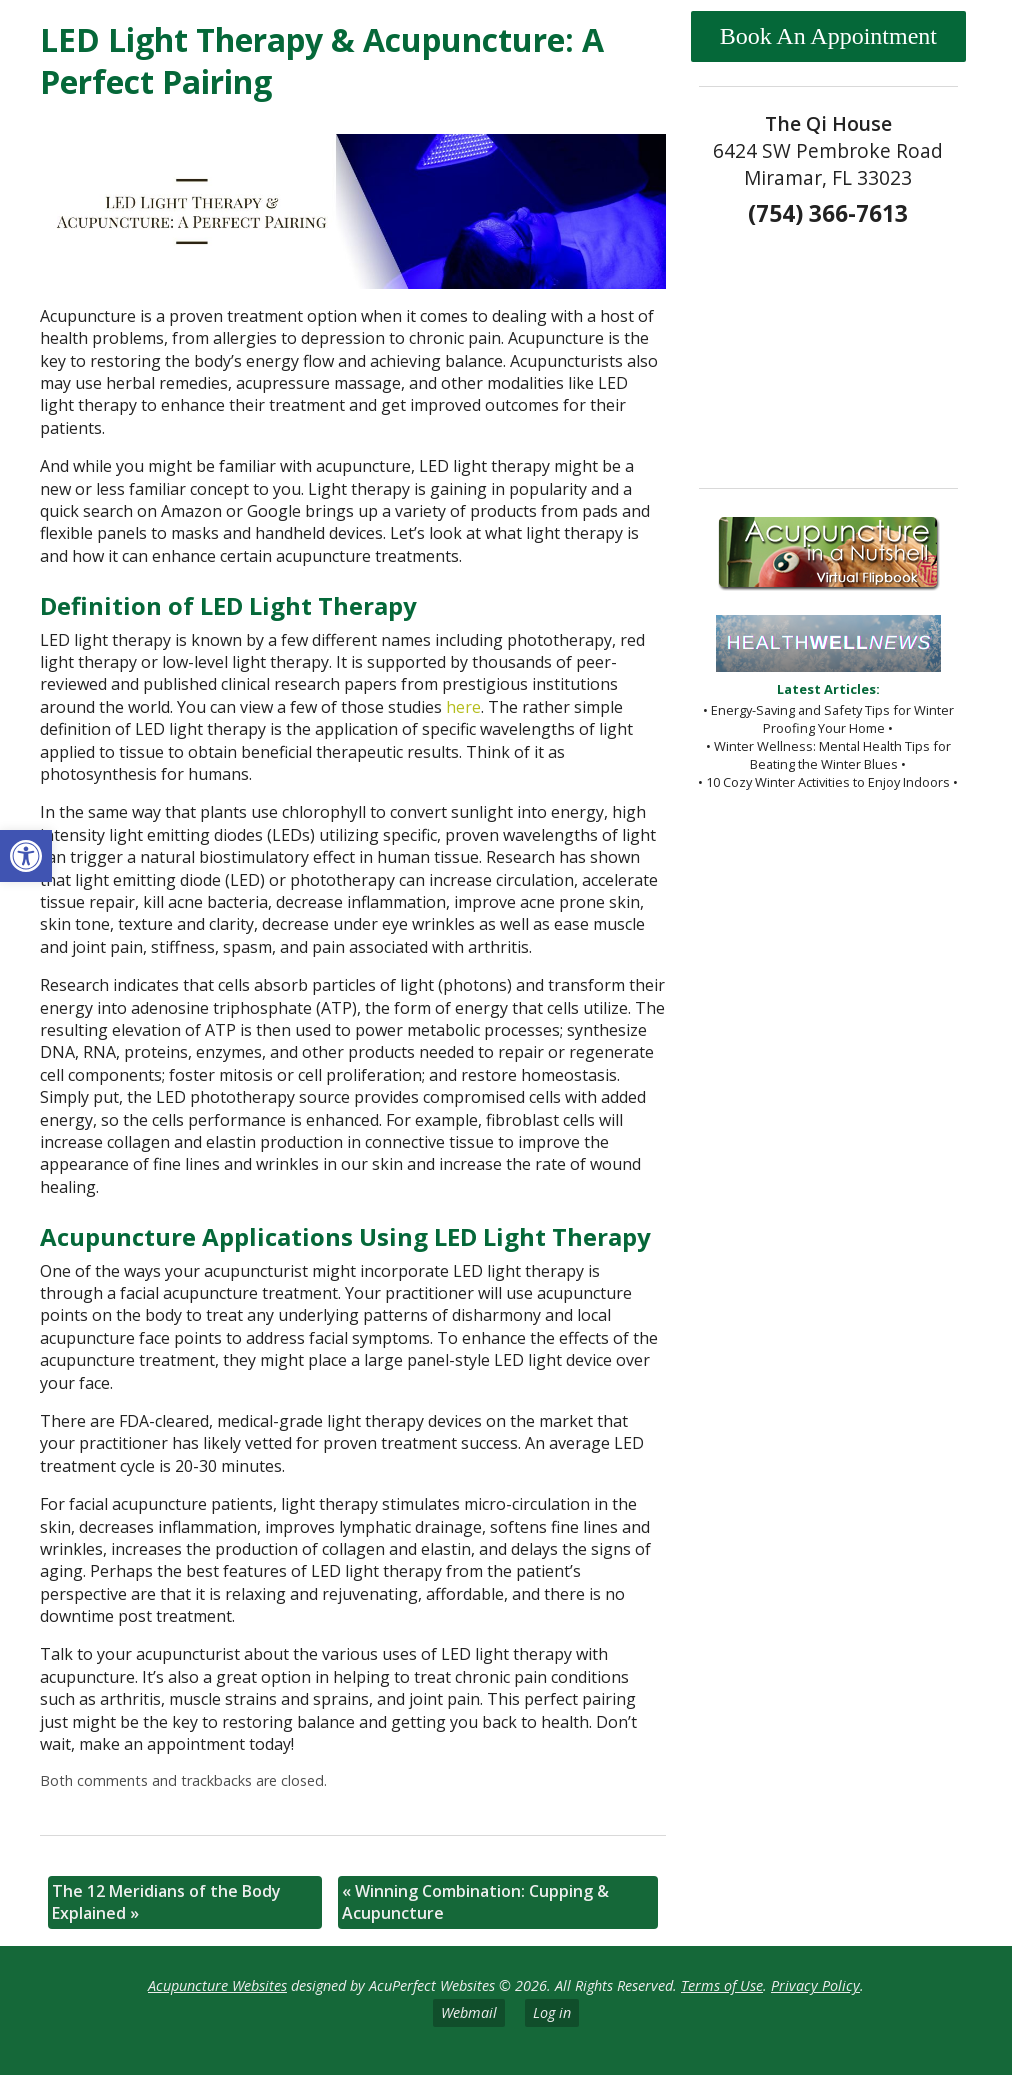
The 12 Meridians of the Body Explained (166, 1902)
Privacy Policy (815, 1985)
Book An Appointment (828, 36)
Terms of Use (722, 1985)
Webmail (469, 2012)
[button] (26, 856)
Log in (552, 2012)
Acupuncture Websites (217, 1985)
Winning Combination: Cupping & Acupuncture (475, 1902)
